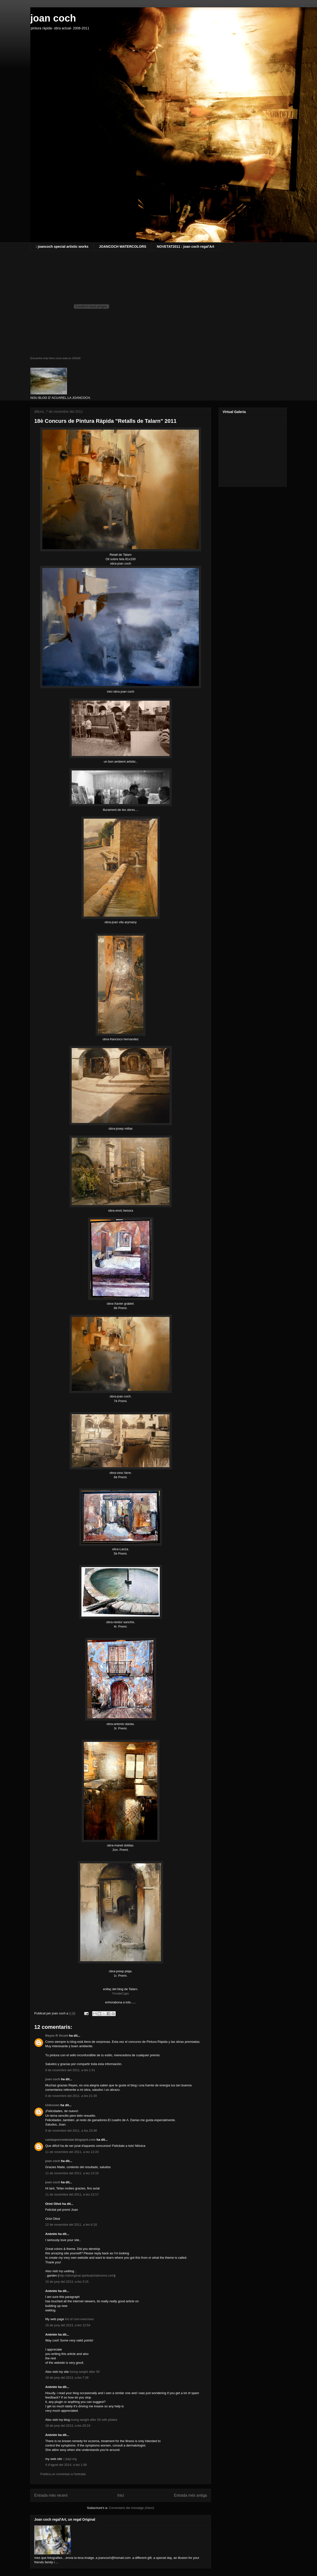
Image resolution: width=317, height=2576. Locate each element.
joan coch (53, 18)
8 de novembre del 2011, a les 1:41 (70, 2070)
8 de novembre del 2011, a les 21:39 (71, 2096)
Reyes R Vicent (56, 2035)
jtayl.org (71, 2459)
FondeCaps (120, 1993)
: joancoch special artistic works (62, 246)
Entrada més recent (51, 2495)
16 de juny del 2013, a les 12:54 (67, 2325)
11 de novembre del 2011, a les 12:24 (72, 2152)
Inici (120, 2495)
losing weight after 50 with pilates (94, 2420)
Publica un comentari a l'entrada (63, 2474)
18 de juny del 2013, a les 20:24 (67, 2425)
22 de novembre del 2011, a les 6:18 (71, 2224)
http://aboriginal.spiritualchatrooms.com (86, 2275)
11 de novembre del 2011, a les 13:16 (72, 2173)
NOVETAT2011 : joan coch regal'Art (185, 246)
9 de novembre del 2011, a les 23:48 (71, 2130)
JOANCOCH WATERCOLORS (122, 246)
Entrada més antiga (190, 2495)
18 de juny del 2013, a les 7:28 (67, 2377)
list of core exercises (79, 2319)
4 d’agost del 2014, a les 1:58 (66, 2465)
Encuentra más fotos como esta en (55, 358)
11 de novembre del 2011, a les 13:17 (72, 2194)
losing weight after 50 (85, 2372)
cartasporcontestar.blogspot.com (70, 2139)
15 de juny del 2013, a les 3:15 (67, 2281)
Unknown (52, 2105)
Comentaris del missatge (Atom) (131, 2508)
